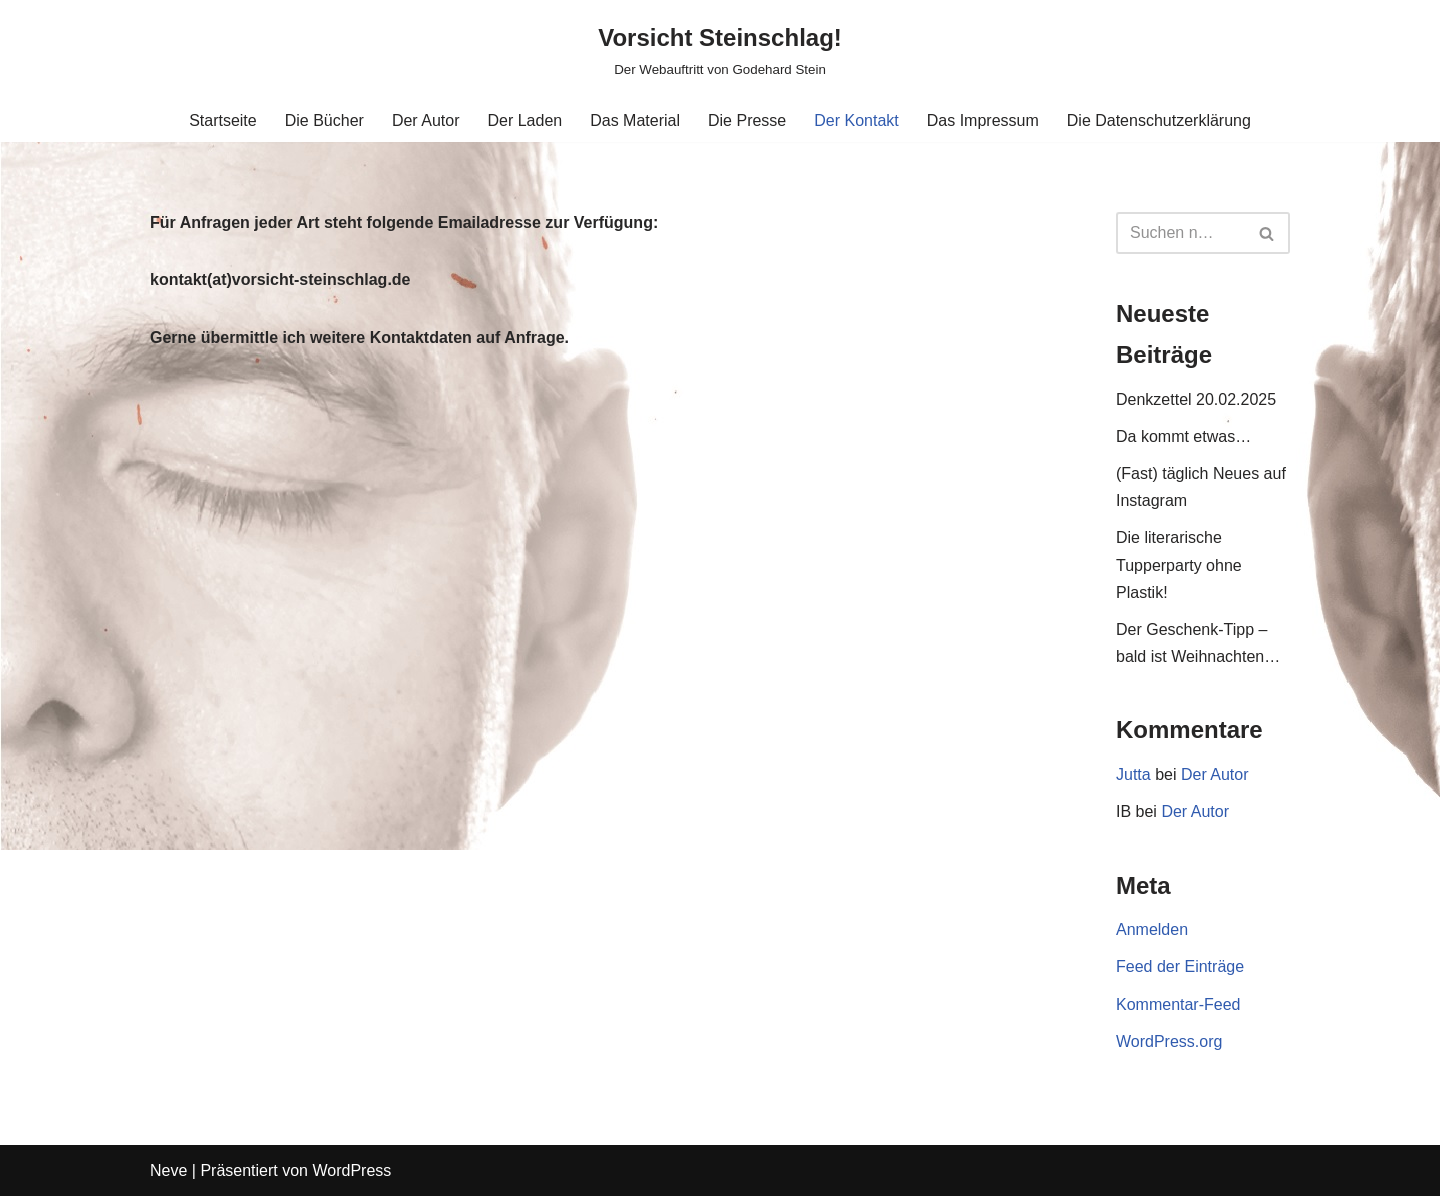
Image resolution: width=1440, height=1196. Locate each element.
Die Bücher (324, 120)
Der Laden (524, 120)
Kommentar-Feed (1178, 1004)
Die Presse (747, 120)
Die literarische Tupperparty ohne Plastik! (1179, 564)
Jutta (1133, 774)
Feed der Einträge (1180, 966)
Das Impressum (983, 120)
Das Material (635, 120)
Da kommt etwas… (1183, 436)
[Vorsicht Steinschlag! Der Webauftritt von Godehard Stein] (720, 49)
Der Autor (426, 120)
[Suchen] (1180, 233)
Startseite (223, 120)
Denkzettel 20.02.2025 (1196, 399)
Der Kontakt (856, 120)
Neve (168, 1170)
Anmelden (1152, 929)
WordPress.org (1169, 1041)
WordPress (351, 1170)
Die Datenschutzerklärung (1159, 120)
